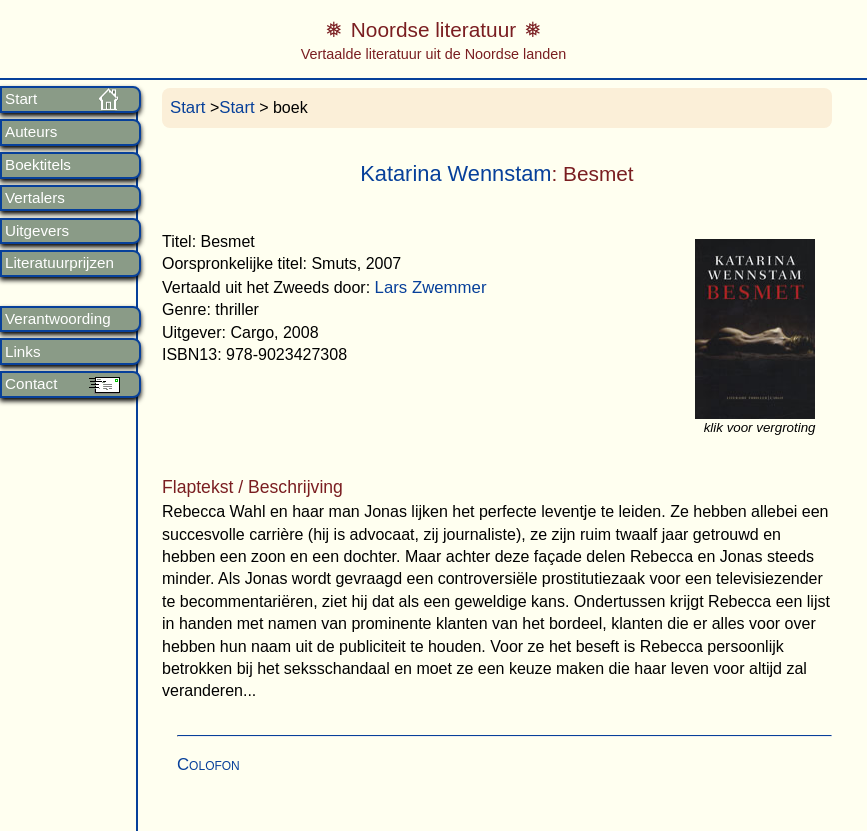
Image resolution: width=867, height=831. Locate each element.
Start (21, 99)
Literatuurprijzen (59, 263)
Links (22, 352)
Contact (31, 384)
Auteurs (31, 132)
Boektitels (38, 165)
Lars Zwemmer (431, 287)
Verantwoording (58, 319)
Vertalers (35, 198)
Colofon (208, 764)
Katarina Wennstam (455, 173)
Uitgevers (37, 231)
